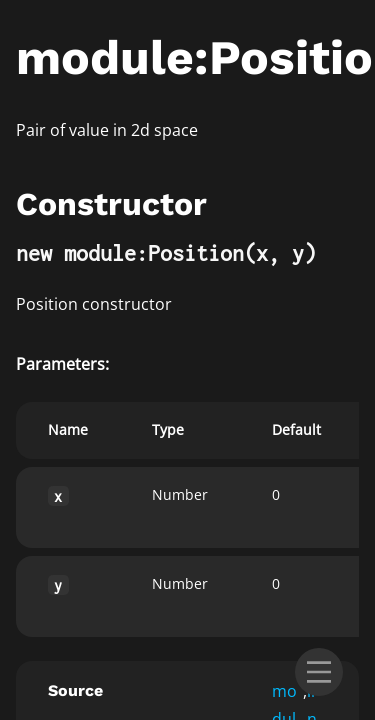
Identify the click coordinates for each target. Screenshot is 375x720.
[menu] (319, 672)
